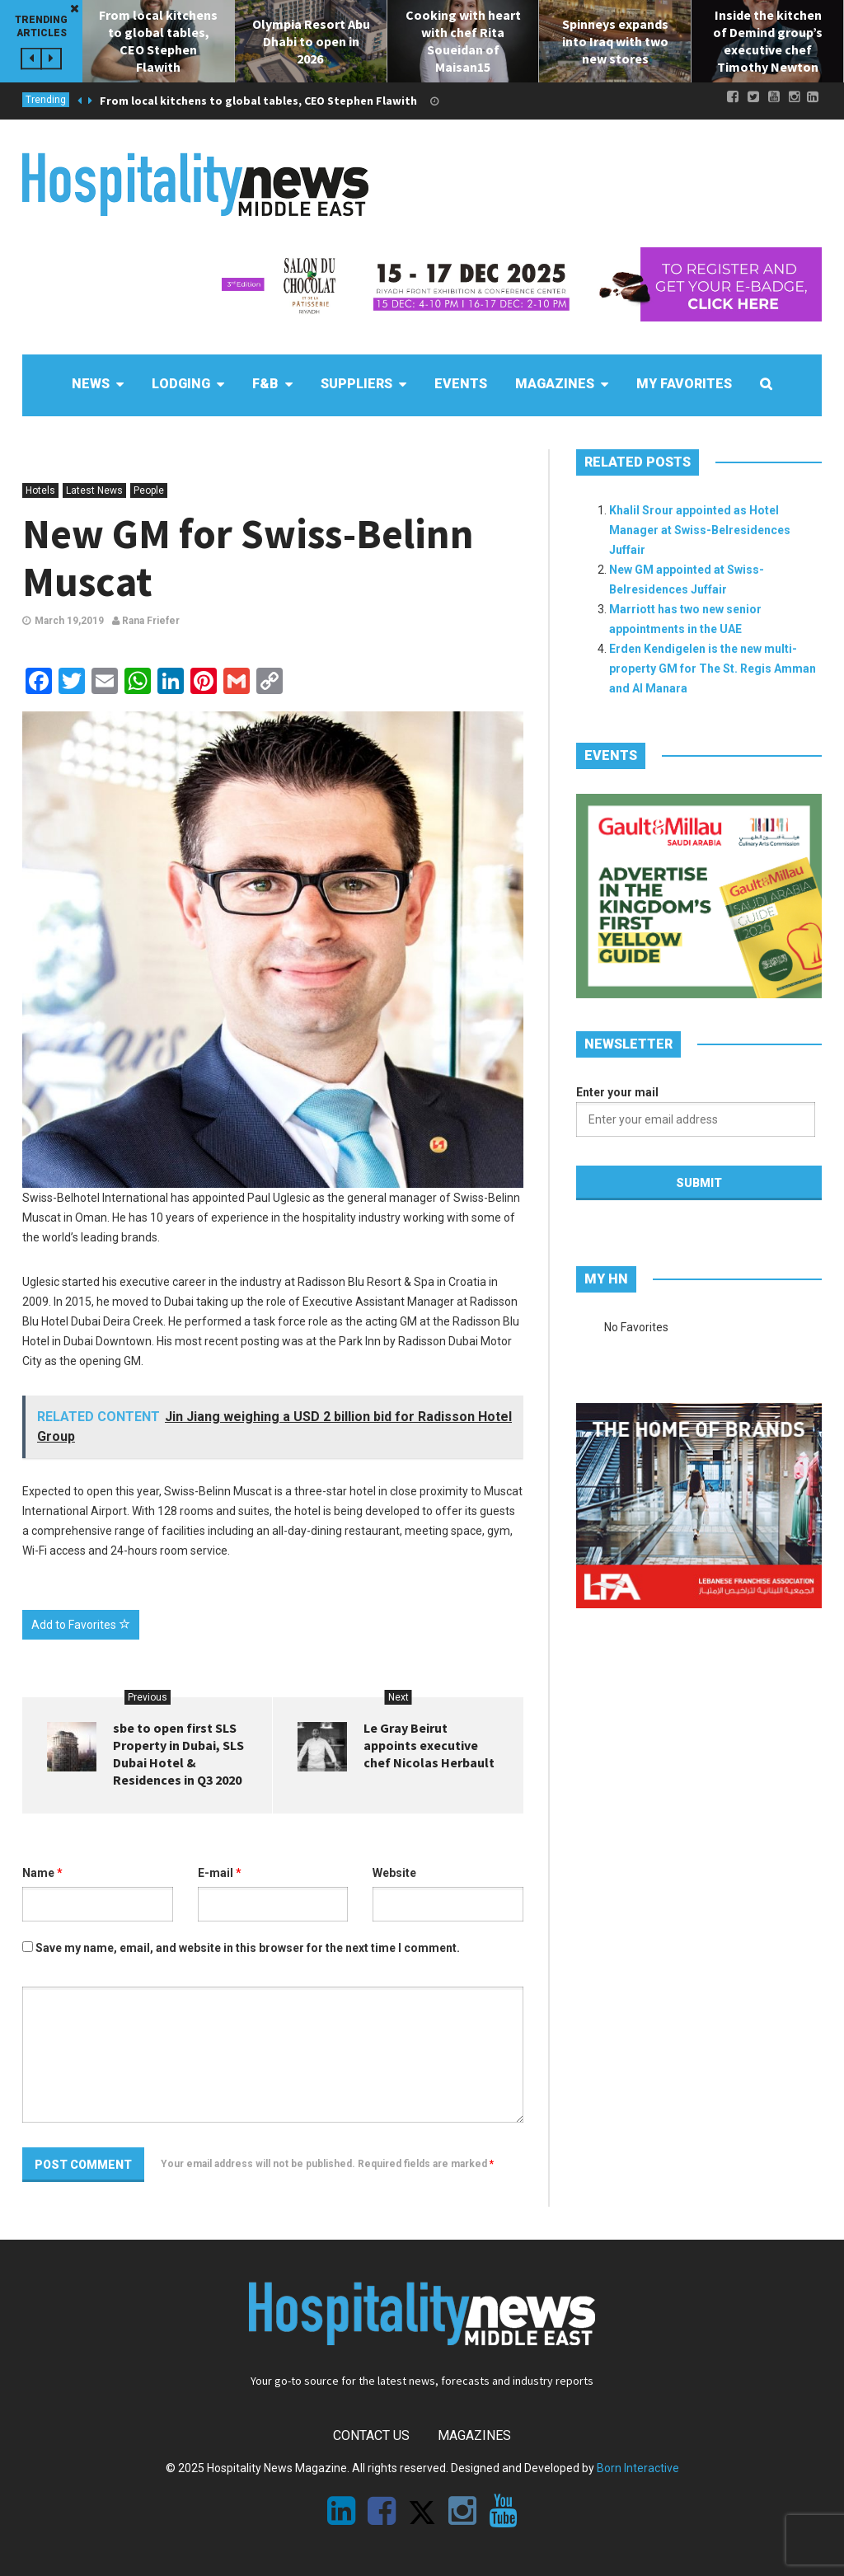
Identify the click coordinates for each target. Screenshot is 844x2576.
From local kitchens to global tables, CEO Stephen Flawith (258, 100)
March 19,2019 (69, 620)
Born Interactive (638, 2468)
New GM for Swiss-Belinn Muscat (248, 558)
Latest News (94, 490)
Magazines (474, 2435)
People (149, 490)
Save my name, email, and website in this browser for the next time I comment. (247, 1947)
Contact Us (371, 2435)
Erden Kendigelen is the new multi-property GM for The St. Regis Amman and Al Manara (712, 668)
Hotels (40, 490)
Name (42, 1872)
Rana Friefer (146, 620)
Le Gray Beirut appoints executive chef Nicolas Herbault (429, 1745)
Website (394, 1872)
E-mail (219, 1872)
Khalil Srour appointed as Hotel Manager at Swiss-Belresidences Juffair (699, 530)
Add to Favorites (80, 1624)
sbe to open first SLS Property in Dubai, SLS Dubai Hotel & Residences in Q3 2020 (178, 1754)
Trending (46, 100)
